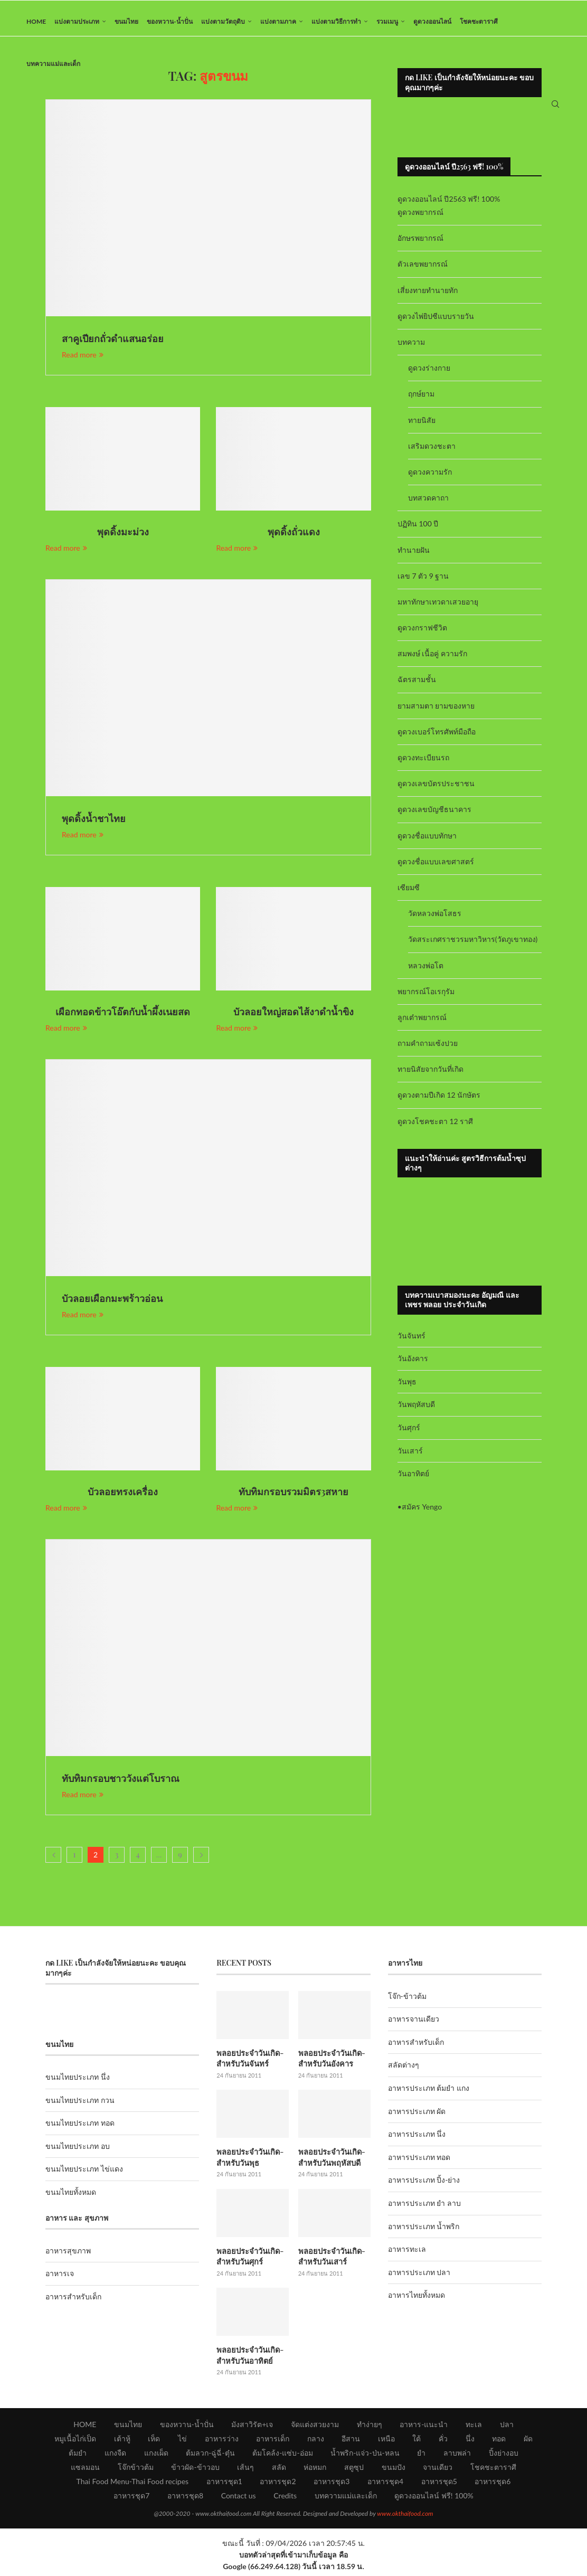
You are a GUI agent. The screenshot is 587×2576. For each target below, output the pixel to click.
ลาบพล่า (457, 2455)
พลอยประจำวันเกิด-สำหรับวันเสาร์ (330, 2260)
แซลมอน (85, 2470)
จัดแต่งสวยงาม (315, 2427)
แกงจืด (115, 2455)
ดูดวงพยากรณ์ (420, 218)
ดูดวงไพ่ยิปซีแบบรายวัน (435, 322)
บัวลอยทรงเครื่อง (123, 1498)
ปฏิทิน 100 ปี (418, 530)
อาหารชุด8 (185, 2498)
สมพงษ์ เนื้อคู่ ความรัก (432, 660)
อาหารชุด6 (492, 2484)
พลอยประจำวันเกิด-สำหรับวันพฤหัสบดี (330, 2163)
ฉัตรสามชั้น (416, 686)
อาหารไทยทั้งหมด (416, 2301)
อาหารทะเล (407, 2255)
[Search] (555, 108)
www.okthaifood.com (405, 2517)
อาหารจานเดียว (413, 2025)
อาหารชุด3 (331, 2484)
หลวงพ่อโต (425, 971)
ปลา (507, 2427)
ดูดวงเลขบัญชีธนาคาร (434, 816)
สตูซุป (354, 2470)
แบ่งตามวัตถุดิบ (223, 21)
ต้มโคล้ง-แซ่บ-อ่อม (282, 2455)
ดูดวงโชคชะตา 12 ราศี (435, 1127)
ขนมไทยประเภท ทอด (80, 2129)
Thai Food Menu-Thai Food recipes (133, 2484)
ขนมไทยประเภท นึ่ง (77, 2083)
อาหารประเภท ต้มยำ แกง (428, 2094)
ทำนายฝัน (413, 556)
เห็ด (154, 2441)
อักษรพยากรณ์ (420, 244)
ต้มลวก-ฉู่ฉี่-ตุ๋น (210, 2455)
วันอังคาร (412, 1365)
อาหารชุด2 (278, 2484)
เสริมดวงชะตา (432, 452)
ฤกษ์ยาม (421, 400)
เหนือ (386, 2441)
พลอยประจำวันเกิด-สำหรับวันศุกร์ (248, 2260)
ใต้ (416, 2441)
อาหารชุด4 (385, 2484)
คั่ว (443, 2441)
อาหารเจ (59, 2280)
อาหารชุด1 (224, 2484)
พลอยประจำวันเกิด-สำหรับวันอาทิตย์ (248, 2358)
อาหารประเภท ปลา (419, 2278)
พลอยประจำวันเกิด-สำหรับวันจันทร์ (248, 2064)
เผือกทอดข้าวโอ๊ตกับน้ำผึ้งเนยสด (122, 1018)
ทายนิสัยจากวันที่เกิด (430, 1075)
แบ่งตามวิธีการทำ (336, 21)
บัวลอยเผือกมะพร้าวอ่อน (112, 1305)
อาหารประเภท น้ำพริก (424, 2232)
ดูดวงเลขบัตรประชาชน (436, 790)
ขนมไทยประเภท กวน (80, 2106)
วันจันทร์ (411, 1341)
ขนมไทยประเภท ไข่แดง (84, 2175)
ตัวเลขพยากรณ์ (422, 270)
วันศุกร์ (408, 1434)
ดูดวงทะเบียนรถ (423, 764)
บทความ (411, 348)
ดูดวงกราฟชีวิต (422, 634)
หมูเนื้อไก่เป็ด (75, 2441)
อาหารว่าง (222, 2441)
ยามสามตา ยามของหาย (436, 711)
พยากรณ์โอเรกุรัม (426, 997)
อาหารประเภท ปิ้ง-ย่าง (424, 2186)
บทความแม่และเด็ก (53, 64)
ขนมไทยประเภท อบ (77, 2152)
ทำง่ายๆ (369, 2427)
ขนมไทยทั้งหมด (70, 2198)
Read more (82, 361)
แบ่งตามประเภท (76, 21)
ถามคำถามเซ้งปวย (427, 1049)
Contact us (238, 2498)
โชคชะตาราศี (479, 21)
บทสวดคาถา (428, 504)
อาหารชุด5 (439, 2484)
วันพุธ (406, 1387)
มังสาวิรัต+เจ (252, 2427)
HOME (36, 21)
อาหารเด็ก (272, 2441)
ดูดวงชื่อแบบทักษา (427, 841)
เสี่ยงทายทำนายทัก (427, 296)
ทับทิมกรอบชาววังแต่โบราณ (120, 1785)
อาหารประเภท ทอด (419, 2163)
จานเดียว (437, 2470)
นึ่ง (470, 2441)
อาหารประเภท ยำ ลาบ (424, 2209)
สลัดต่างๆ (403, 2071)
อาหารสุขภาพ (68, 2256)
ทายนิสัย (421, 426)
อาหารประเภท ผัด (417, 2117)
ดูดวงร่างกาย (429, 374)
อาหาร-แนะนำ (424, 2427)
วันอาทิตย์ (413, 1480)
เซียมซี (408, 894)
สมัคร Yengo (422, 1512)
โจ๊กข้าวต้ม (136, 2470)
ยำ (421, 2455)
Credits (285, 2498)
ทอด (499, 2441)
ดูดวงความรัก (430, 478)
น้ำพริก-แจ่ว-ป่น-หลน (365, 2455)
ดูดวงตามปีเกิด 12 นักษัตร (438, 1101)
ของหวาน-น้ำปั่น (169, 21)
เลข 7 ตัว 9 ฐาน (423, 582)
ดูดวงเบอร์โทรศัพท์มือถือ (436, 738)
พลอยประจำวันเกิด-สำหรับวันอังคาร (330, 2064)
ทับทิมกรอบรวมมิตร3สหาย (294, 1498)
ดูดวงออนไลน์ (432, 21)
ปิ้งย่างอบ (503, 2455)
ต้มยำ (78, 2455)
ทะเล (474, 2427)
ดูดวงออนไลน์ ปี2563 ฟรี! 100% (448, 205)
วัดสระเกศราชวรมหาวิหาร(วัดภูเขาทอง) (472, 945)
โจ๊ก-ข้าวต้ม (407, 2002)
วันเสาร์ (410, 1456)
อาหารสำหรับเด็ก (73, 2303)
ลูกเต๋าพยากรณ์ (422, 1024)
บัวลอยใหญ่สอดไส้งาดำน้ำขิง (293, 1018)
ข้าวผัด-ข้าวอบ (195, 2470)
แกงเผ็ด (156, 2455)
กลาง (315, 2441)
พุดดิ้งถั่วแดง (294, 538)
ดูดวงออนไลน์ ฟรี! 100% (434, 2498)
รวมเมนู (387, 21)
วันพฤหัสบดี (416, 1411)
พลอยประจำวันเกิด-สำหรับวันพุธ (248, 2163)
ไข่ (182, 2441)
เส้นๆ (245, 2470)
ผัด (528, 2441)
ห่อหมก (315, 2470)
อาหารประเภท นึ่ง (417, 2140)
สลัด (279, 2470)
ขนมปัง (393, 2470)
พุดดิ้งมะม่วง (123, 538)
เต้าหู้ (122, 2441)
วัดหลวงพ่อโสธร (434, 920)
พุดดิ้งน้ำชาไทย (94, 825)
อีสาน (351, 2441)
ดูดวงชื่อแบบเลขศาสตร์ (435, 867)
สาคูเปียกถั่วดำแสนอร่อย (113, 345)
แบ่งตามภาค (278, 21)
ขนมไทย (126, 21)
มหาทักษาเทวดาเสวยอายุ (437, 608)
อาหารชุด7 (131, 2498)
